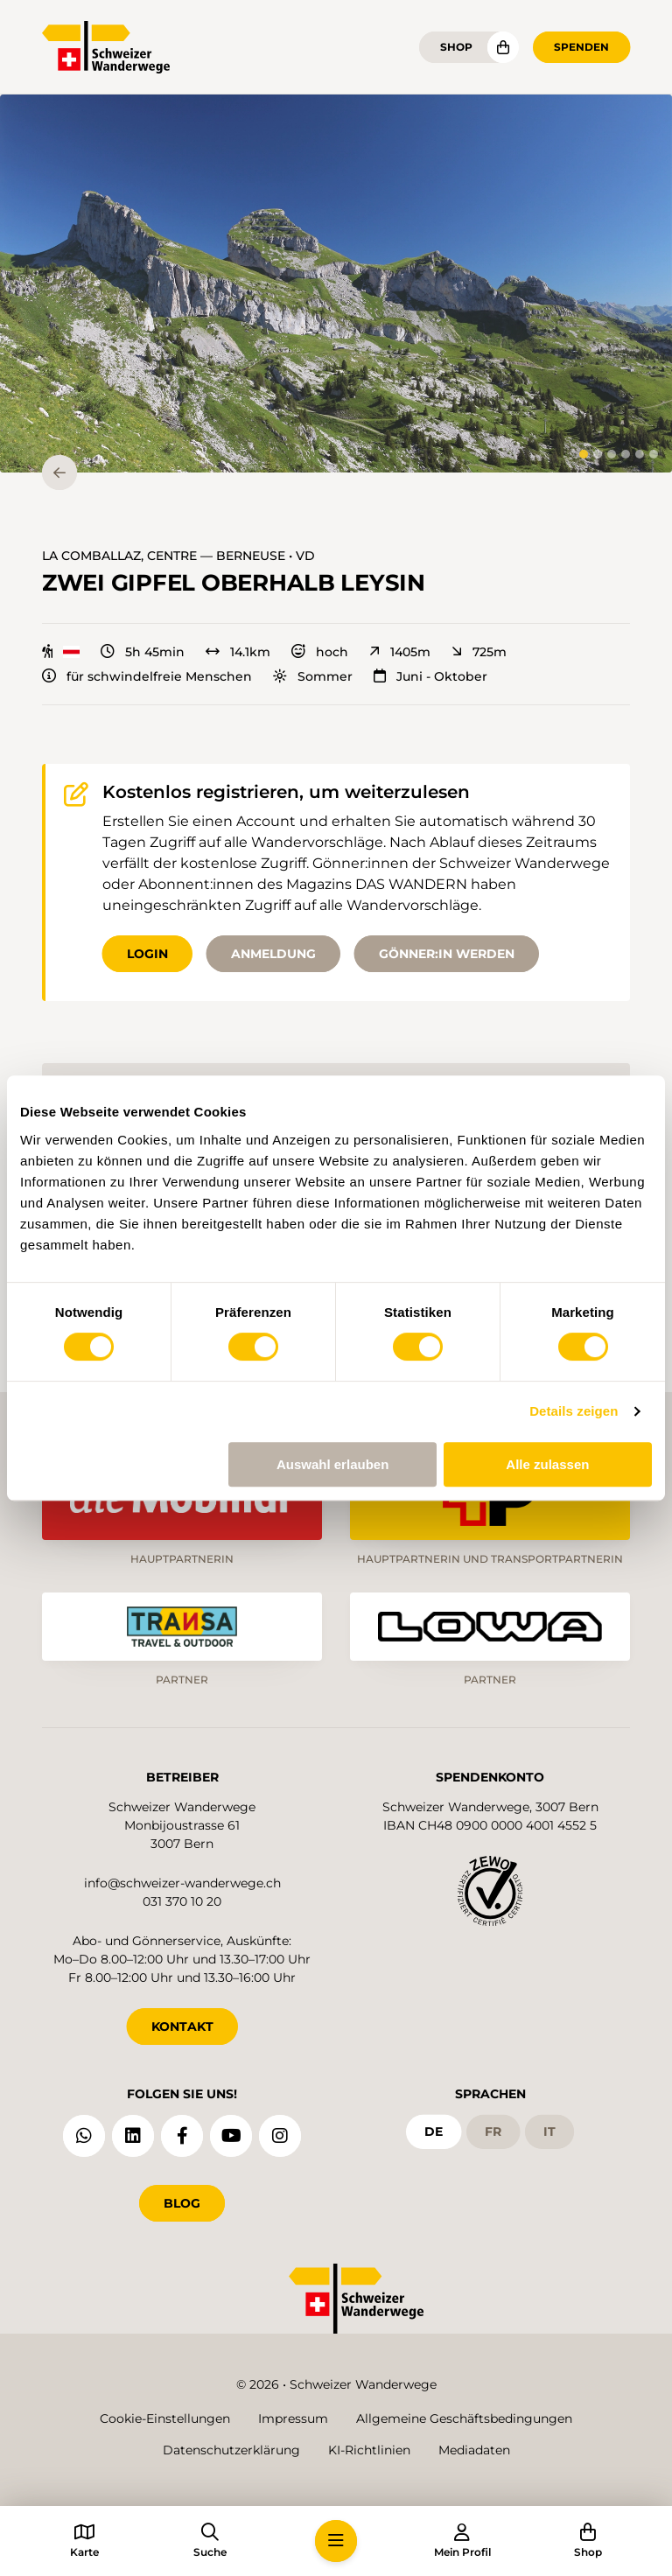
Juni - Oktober (430, 676)
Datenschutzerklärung (231, 2450)
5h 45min (143, 652)
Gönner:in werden (446, 954)
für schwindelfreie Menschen (147, 676)
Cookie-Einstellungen (165, 2418)
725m (479, 652)
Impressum (293, 2418)
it (549, 2131)
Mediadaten (474, 2450)
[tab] (583, 454)
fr (493, 2131)
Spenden (581, 46)
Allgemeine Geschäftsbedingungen (464, 2418)
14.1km (238, 652)
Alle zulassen (547, 1464)
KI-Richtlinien (369, 2450)
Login (147, 954)
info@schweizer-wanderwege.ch (182, 1883)
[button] (336, 283)
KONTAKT (182, 2026)
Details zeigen (573, 1411)
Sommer (313, 676)
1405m (399, 652)
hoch (319, 652)
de (433, 2131)
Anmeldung (273, 954)
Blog (182, 2203)
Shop (456, 46)
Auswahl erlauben (332, 1464)
